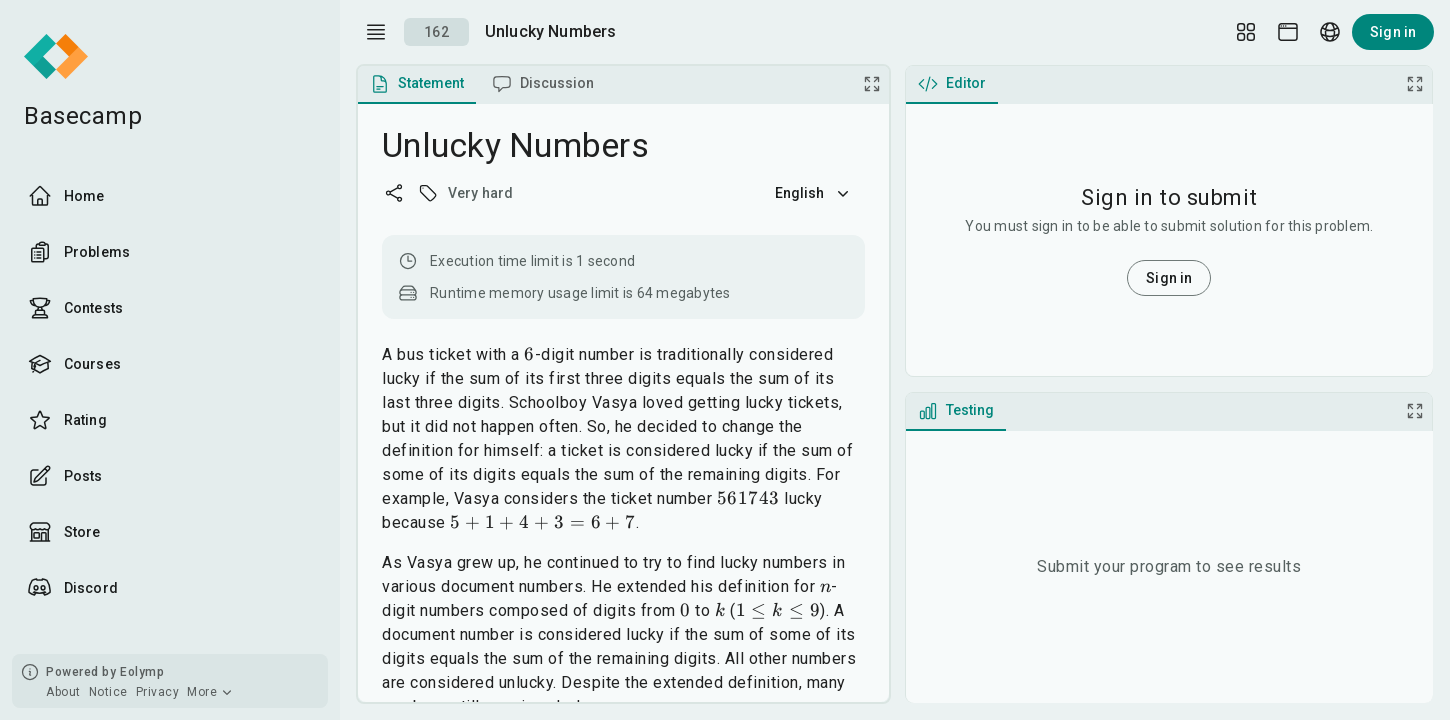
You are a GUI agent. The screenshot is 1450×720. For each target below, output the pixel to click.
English (814, 193)
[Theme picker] (1288, 32)
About (63, 692)
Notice (108, 692)
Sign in (1393, 32)
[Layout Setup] (1246, 32)
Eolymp (142, 672)
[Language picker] (1330, 32)
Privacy (158, 692)
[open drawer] (376, 32)
